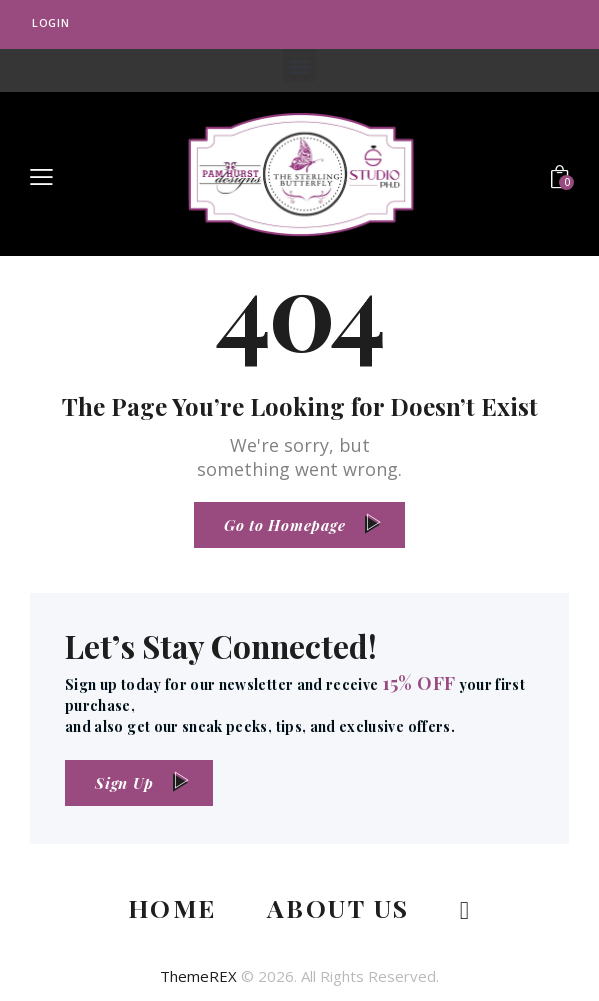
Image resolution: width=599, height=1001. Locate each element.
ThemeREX (198, 976)
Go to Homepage (285, 525)
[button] (299, 65)
